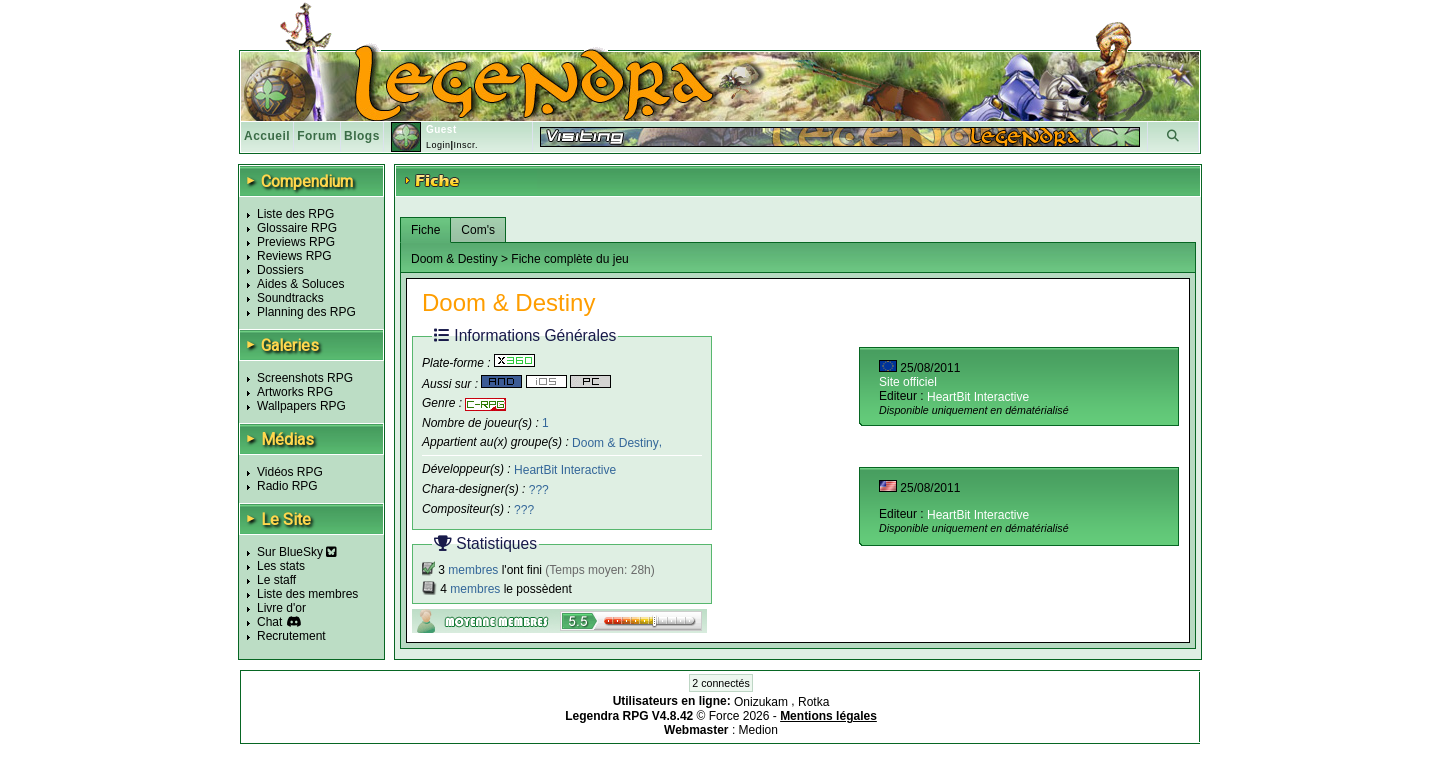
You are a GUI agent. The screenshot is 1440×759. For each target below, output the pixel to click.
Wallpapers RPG (301, 406)
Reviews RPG (294, 256)
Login (438, 145)
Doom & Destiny (615, 442)
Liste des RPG (295, 214)
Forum (317, 136)
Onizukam (762, 702)
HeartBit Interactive (565, 470)
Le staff (276, 580)
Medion (758, 730)
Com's (478, 230)
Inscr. (465, 145)
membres (473, 570)
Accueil (267, 136)
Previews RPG (296, 242)
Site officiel (908, 382)
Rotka (813, 702)
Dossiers (280, 270)
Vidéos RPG (290, 472)
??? (539, 490)
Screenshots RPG (305, 378)
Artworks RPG (295, 392)
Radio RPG (287, 486)
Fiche (425, 230)
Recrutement (291, 636)
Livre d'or (281, 608)
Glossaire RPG (297, 228)
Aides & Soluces (300, 284)
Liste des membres (307, 594)
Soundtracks (290, 298)
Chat (269, 622)
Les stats (281, 566)
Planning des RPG (306, 312)
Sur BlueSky (297, 552)
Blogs (362, 136)
